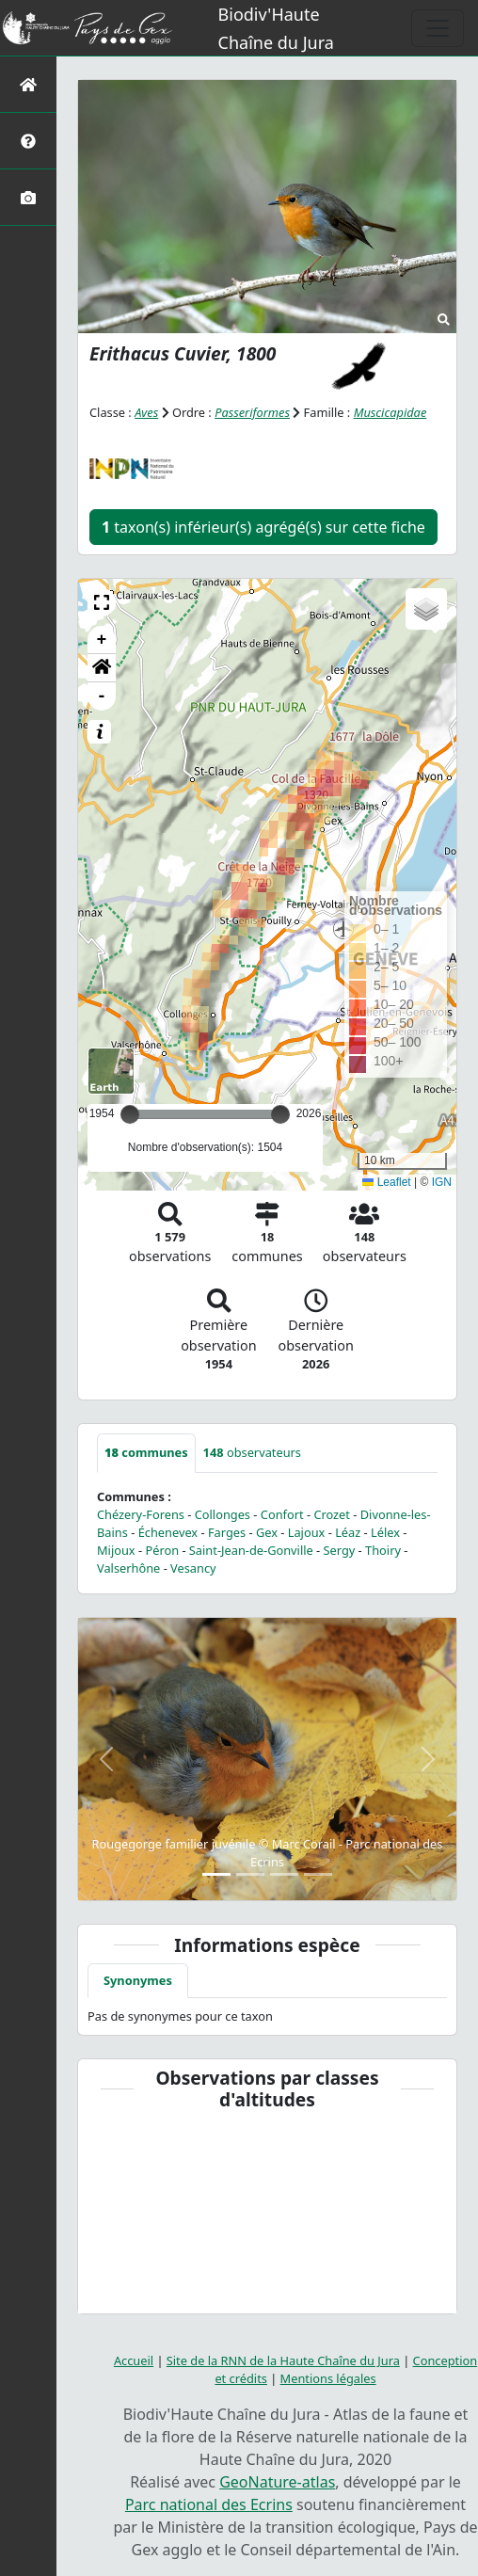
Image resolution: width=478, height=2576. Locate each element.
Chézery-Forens (140, 1514)
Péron (162, 1550)
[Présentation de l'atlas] (28, 140)
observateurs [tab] (252, 1452)
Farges (227, 1532)
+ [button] (102, 640)
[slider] (280, 1114)
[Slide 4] (318, 1874)
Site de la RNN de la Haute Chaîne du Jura (283, 2360)
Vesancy (193, 1568)
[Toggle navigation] (437, 28)
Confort (282, 1514)
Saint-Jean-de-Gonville (251, 1550)
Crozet (331, 1514)
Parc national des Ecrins (209, 2504)
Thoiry (383, 1550)
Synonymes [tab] (138, 1980)
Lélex (385, 1532)
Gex (267, 1532)
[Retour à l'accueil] (28, 84)
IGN (442, 1182)
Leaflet (386, 1182)
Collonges (222, 1514)
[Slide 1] (216, 1874)
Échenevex (168, 1532)
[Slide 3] (284, 1874)
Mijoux (116, 1550)
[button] (102, 602)
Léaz (347, 1532)
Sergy (340, 1550)
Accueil (133, 2360)
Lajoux (307, 1532)
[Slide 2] (250, 1874)
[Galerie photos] (28, 197)
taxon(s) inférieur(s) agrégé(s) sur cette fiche (263, 527)
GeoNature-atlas (277, 2482)
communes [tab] (146, 1452)
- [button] (102, 696)
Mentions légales (328, 2378)
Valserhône (128, 1568)
